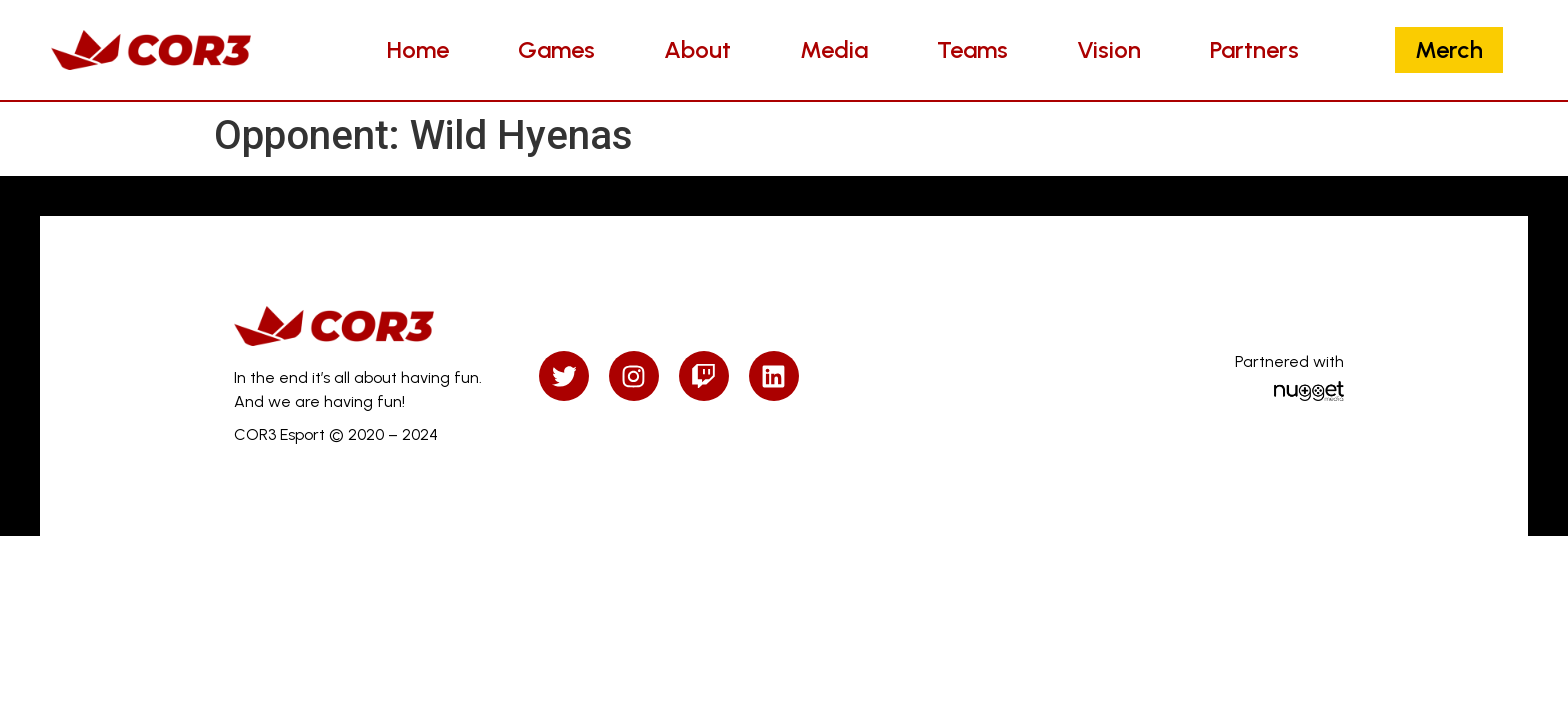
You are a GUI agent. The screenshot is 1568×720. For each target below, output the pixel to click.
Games (556, 49)
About (697, 49)
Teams (972, 49)
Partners (1254, 49)
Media (834, 49)
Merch (1449, 49)
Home (418, 49)
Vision (1109, 49)
